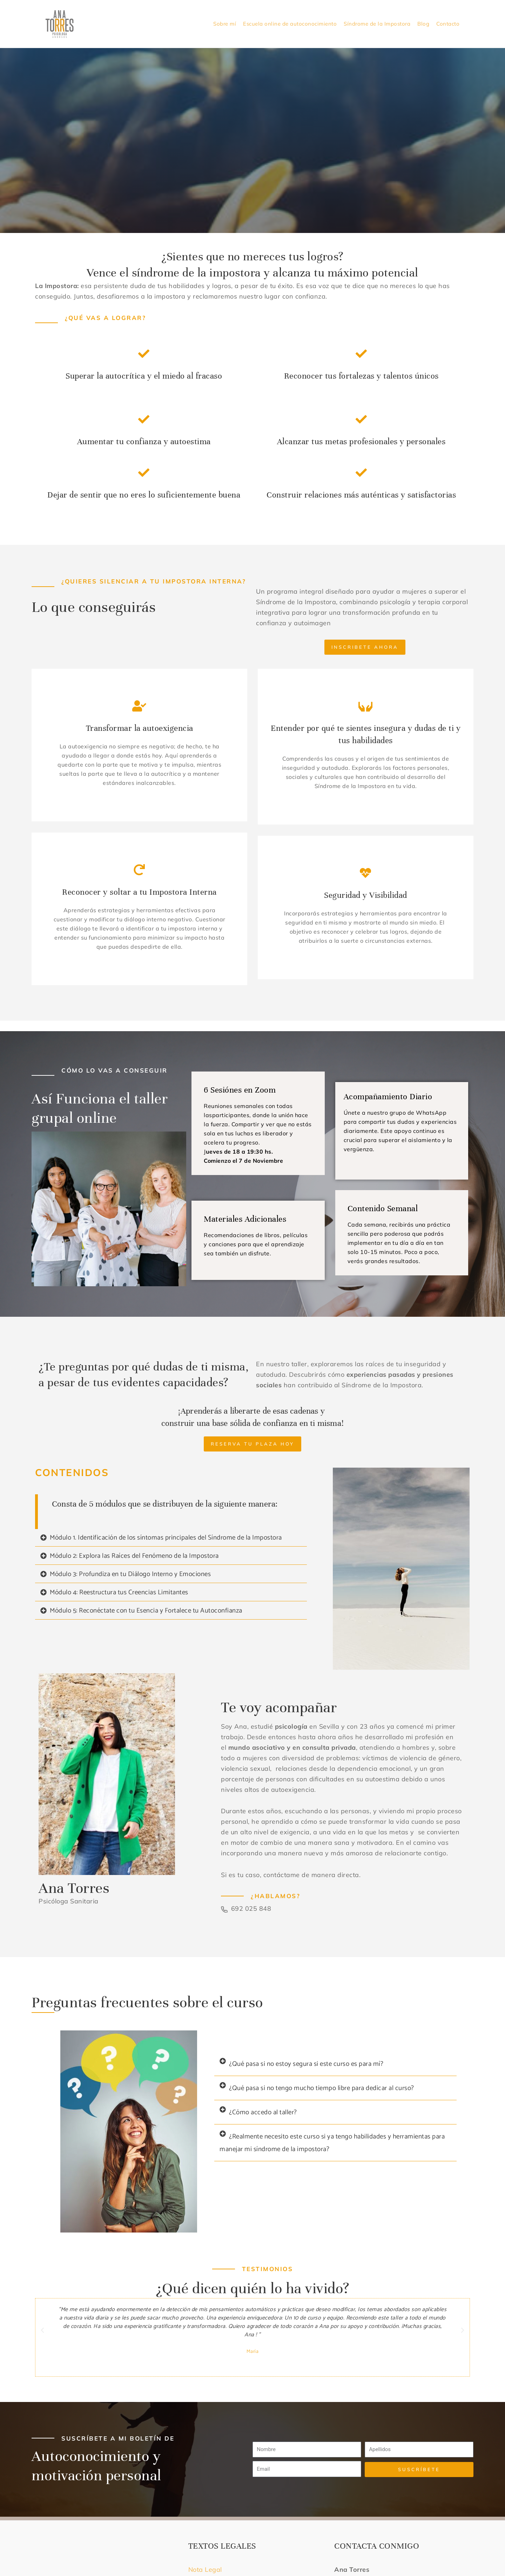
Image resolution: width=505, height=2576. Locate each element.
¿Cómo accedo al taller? (263, 2112)
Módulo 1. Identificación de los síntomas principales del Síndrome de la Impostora (166, 1537)
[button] (171, 1538)
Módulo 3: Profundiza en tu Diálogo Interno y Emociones (130, 1574)
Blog (423, 23)
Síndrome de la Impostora (377, 23)
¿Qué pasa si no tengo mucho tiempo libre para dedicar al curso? (322, 2088)
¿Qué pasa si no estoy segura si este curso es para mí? (306, 2063)
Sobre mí (224, 23)
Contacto (447, 23)
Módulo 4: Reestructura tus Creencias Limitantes (119, 1592)
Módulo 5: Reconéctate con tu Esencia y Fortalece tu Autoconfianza (146, 1610)
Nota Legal (206, 2569)
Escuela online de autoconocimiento (290, 23)
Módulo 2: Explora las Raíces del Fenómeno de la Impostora (134, 1555)
